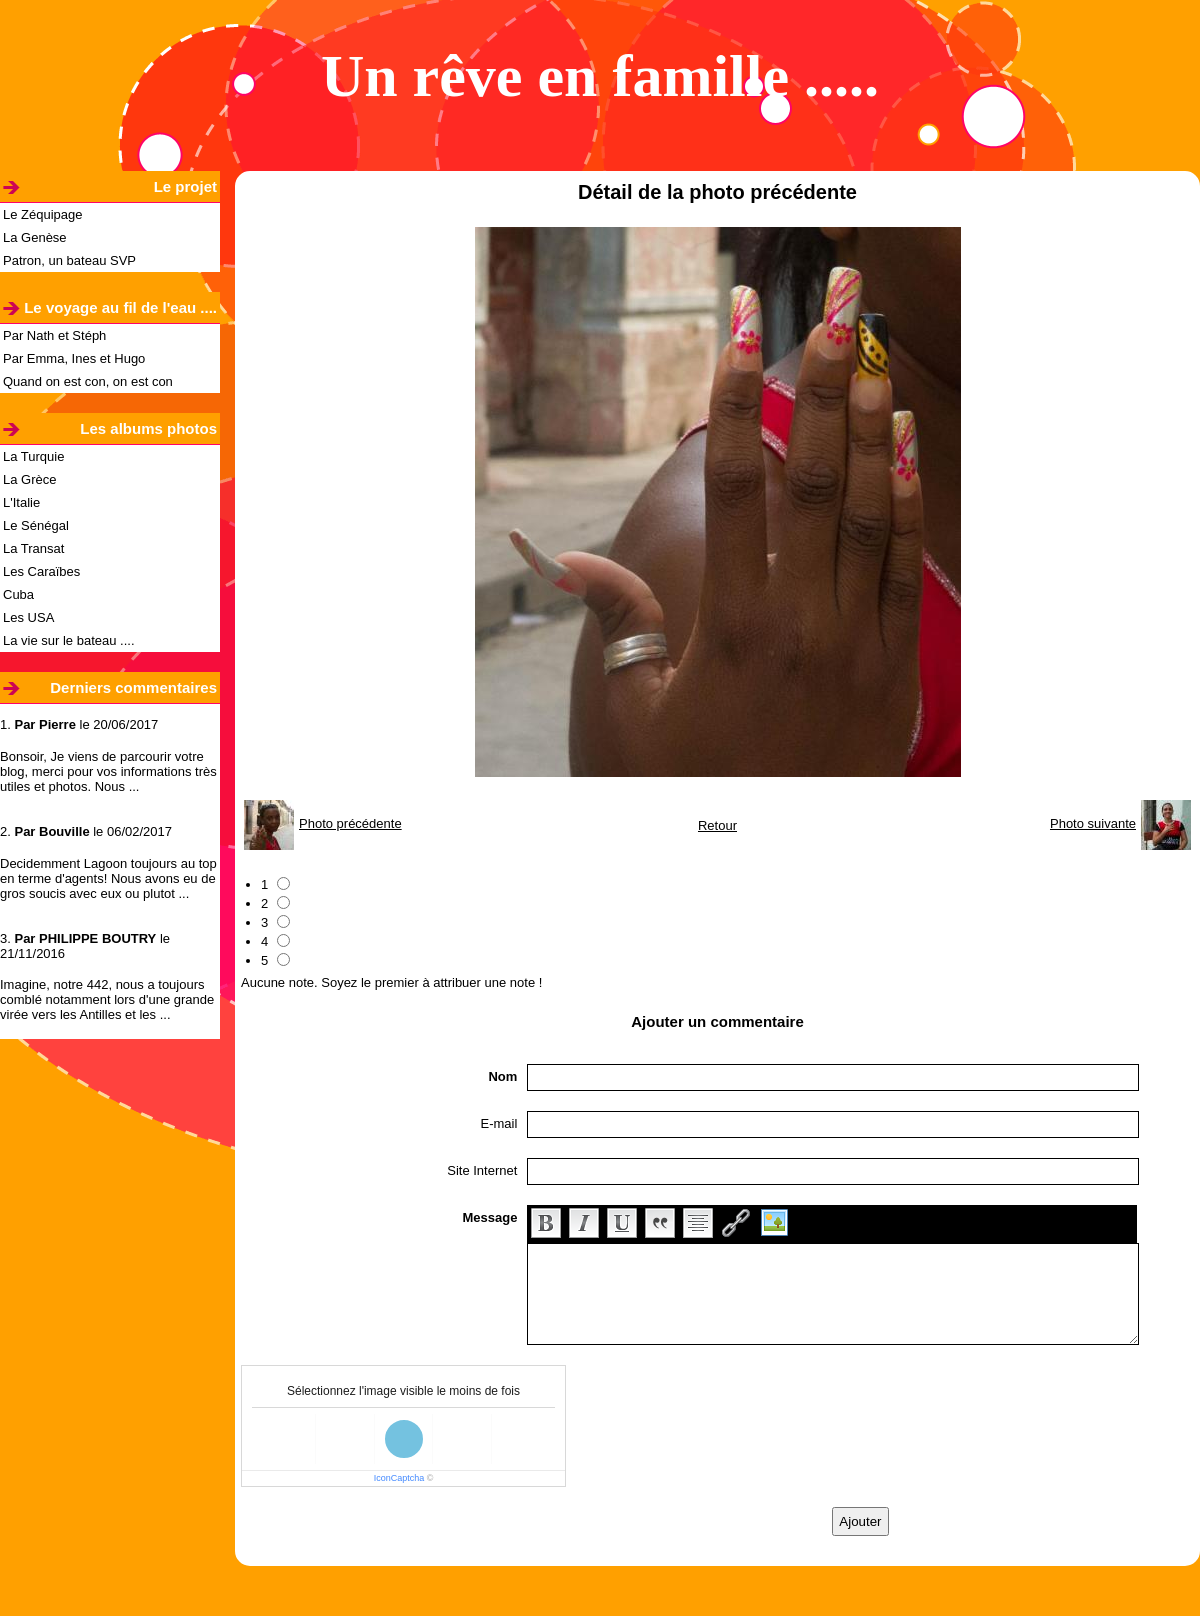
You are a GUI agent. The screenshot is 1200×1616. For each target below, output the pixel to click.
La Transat (33, 548)
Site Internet (482, 1170)
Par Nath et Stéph (54, 335)
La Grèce (29, 479)
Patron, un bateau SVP (69, 260)
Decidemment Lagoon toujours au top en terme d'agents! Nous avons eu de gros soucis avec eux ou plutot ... (108, 878)
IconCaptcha (399, 1478)
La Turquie (33, 456)
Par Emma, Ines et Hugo (74, 358)
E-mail (499, 1123)
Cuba (18, 594)
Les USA (28, 617)
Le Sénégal (36, 525)
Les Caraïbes (41, 571)
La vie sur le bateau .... (69, 640)
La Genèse (35, 237)
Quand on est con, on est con (88, 381)
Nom (502, 1076)
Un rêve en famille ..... (600, 76)
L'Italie (21, 502)
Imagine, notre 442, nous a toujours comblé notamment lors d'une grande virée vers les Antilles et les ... (107, 999)
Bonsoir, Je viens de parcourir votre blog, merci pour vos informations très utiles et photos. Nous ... (108, 771)
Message (489, 1217)
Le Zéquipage (43, 214)
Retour (717, 825)
